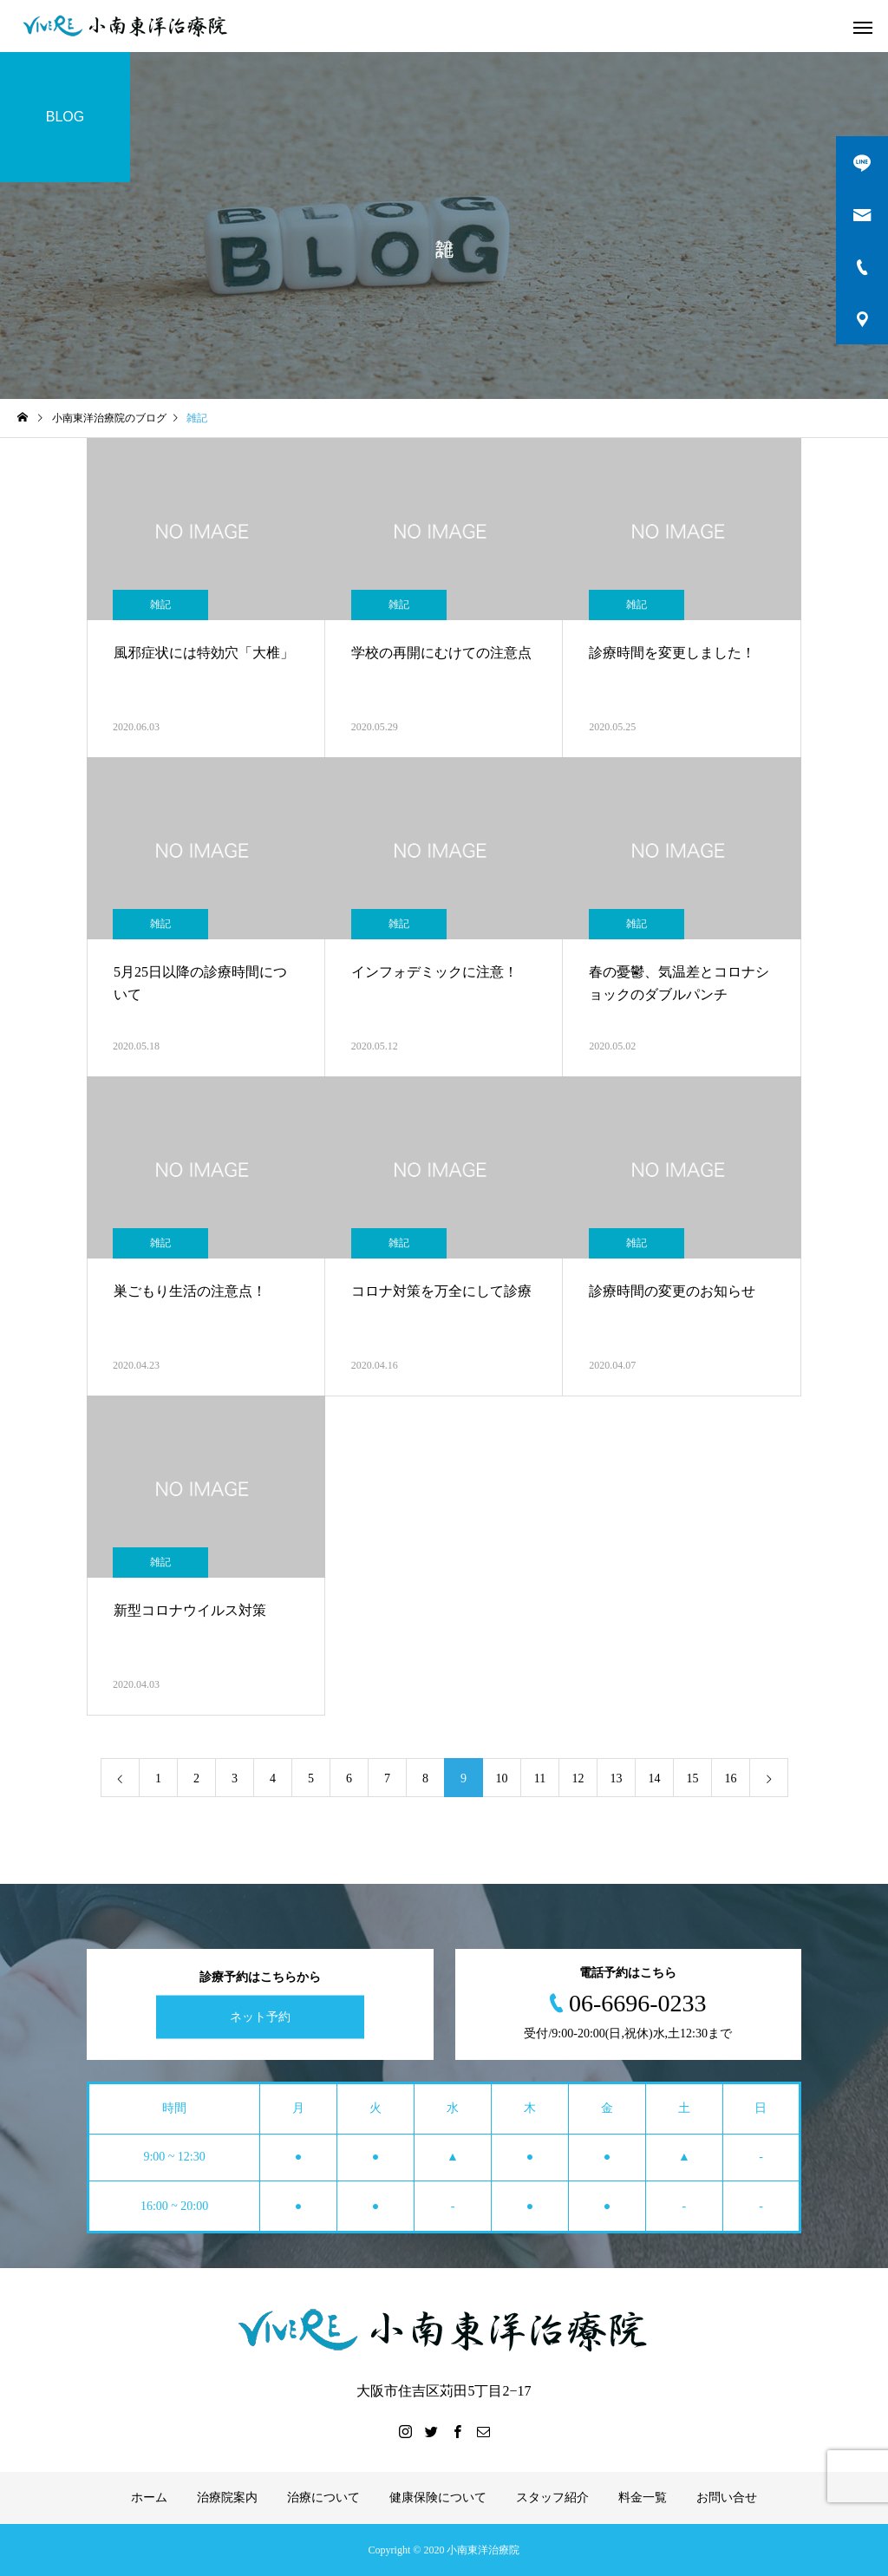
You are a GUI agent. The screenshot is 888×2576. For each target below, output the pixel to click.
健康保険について (437, 2497)
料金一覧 (642, 2497)
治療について (323, 2497)
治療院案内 (227, 2497)
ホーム (149, 2497)
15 (693, 1778)
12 (578, 1778)
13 (616, 1778)
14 (655, 1778)
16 (731, 1778)
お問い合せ (726, 2497)
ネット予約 (260, 2017)
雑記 (160, 604)
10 (502, 1778)
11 (539, 1778)
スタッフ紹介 (552, 2497)
